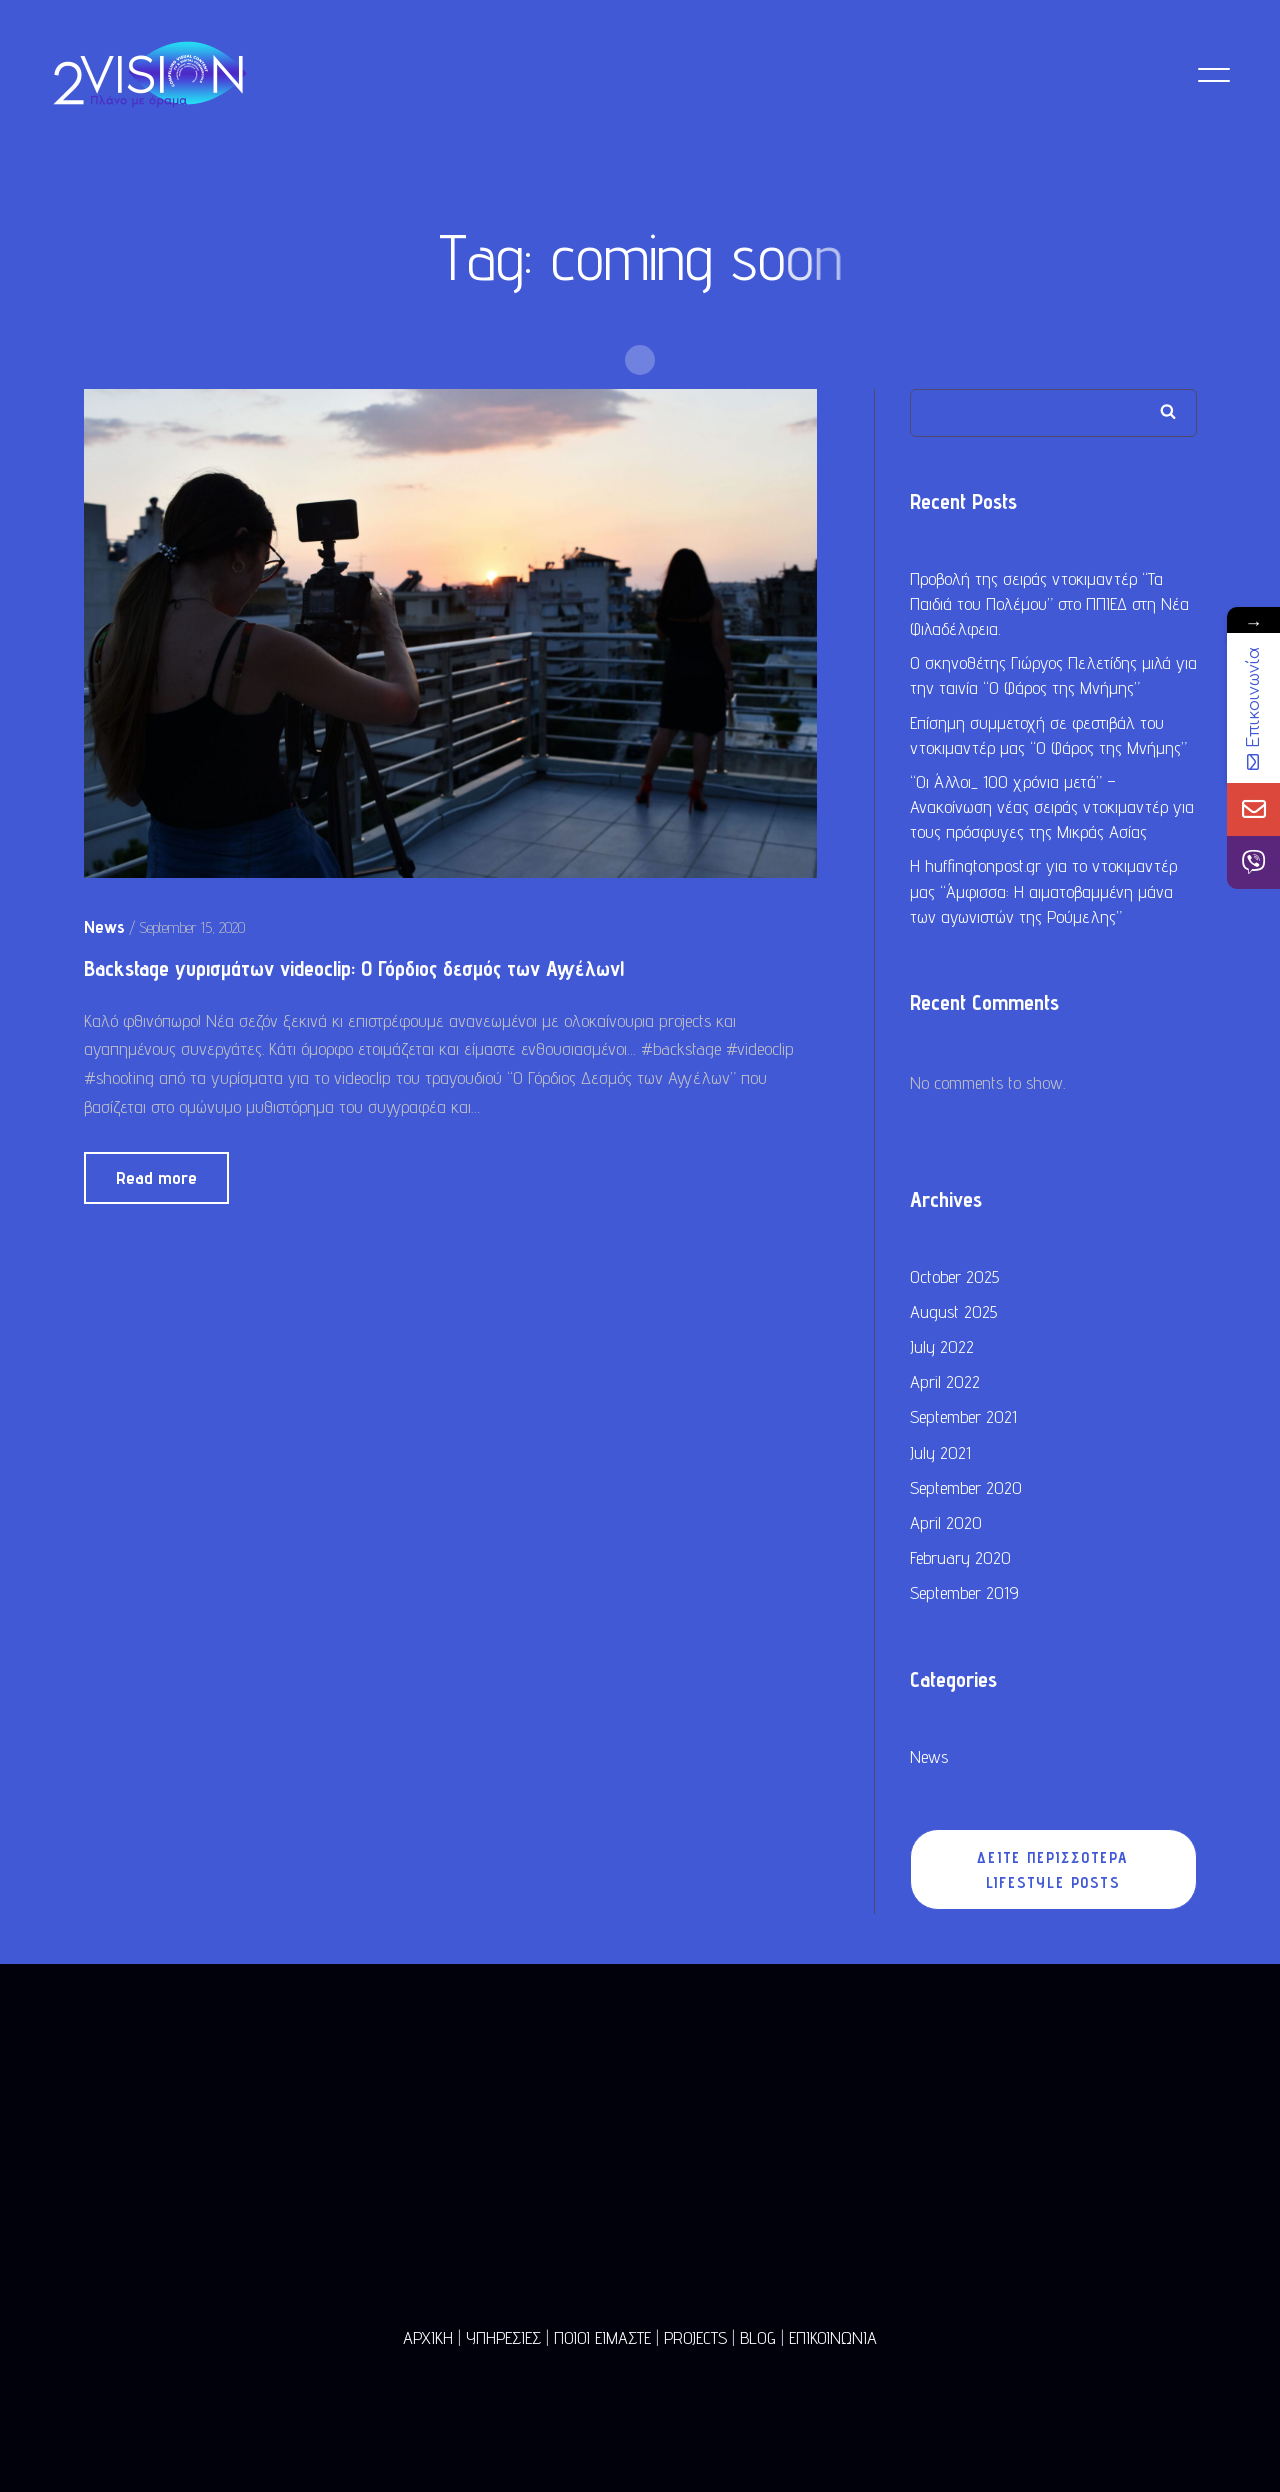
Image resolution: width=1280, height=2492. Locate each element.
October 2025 (954, 1277)
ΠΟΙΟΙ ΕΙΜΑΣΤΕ (602, 2337)
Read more (156, 1178)
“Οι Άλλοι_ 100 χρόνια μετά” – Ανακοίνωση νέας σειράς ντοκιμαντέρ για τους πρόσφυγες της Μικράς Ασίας (1052, 807)
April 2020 (946, 1523)
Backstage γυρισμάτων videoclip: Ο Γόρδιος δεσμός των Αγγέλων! (354, 970)
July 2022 (942, 1347)
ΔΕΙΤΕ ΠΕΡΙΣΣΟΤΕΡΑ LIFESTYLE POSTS (1053, 1871)
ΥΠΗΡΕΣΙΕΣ (503, 2337)
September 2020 (966, 1488)
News (929, 1757)
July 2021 (940, 1453)
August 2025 (953, 1312)
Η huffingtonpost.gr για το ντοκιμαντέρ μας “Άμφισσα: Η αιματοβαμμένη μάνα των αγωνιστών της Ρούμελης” (1043, 892)
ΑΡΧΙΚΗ (428, 2337)
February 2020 (960, 1558)
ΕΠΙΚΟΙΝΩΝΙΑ (833, 2337)
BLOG (758, 2337)
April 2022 (945, 1382)
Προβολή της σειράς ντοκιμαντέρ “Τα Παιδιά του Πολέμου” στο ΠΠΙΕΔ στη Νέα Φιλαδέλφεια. (1049, 604)
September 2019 (964, 1593)
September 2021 (963, 1417)
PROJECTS (695, 2337)
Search (1168, 412)
